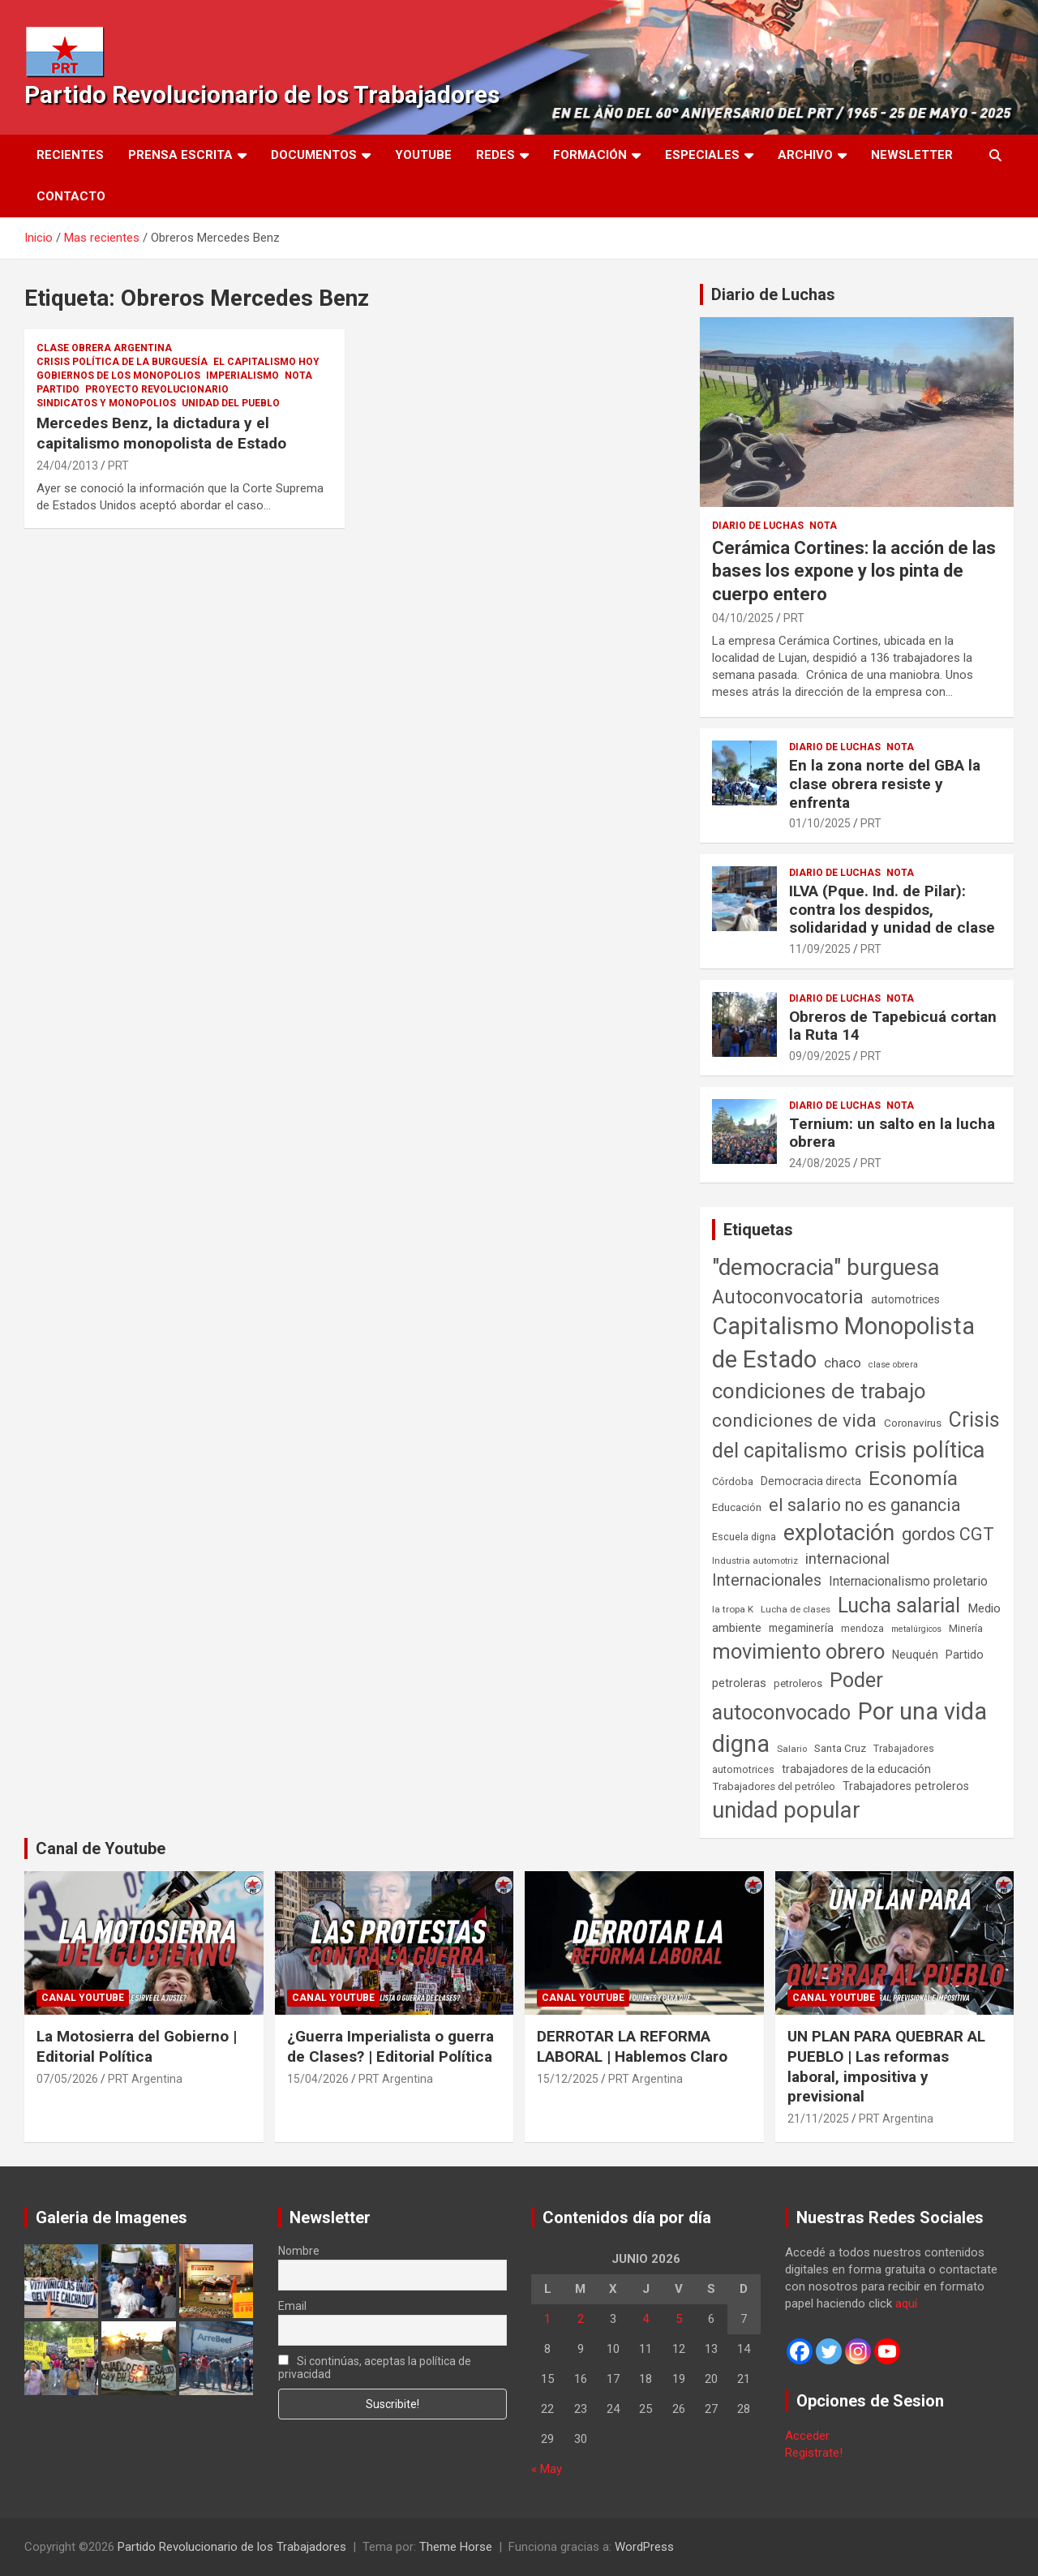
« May (546, 2469)
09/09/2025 (820, 1056)
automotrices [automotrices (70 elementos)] (905, 1299)
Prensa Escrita (180, 155)
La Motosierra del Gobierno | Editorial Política (136, 2046)
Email (292, 2305)
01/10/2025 (820, 823)
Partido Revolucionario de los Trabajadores (262, 94)
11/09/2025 (820, 948)
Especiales (702, 155)
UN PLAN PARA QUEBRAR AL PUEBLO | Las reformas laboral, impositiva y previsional (886, 2066)
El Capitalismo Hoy (266, 361)
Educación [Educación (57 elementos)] (736, 1507)
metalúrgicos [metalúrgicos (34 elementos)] (916, 1629)
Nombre (299, 2250)
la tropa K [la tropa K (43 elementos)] (732, 1609)
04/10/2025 (743, 618)
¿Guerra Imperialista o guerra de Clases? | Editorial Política (390, 2046)
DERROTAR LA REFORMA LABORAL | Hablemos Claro (632, 2046)
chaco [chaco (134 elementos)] (842, 1363)
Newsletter (912, 155)
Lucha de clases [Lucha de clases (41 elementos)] (795, 1609)
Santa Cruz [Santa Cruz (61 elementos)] (840, 1748)
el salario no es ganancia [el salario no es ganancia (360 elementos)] (865, 1505)
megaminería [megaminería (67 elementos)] (801, 1627)
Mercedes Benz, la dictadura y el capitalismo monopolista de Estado (161, 433)
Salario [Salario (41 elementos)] (792, 1748)
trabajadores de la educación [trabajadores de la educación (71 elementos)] (856, 1768)
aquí (906, 2303)
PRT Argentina (145, 2078)
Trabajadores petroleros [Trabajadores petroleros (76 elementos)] (906, 1786)
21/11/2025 (818, 2118)
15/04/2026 (318, 2078)
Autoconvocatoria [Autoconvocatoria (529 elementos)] (788, 1297)
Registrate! (814, 2452)
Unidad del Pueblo (231, 403)
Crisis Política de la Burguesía (122, 361)
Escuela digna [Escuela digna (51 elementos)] (744, 1537)
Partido (57, 389)
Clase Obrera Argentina (104, 348)
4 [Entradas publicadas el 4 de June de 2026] (645, 2319)
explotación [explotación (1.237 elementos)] (838, 1533)
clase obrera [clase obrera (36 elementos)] (893, 1364)
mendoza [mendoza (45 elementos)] (862, 1628)
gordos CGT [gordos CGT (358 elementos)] (948, 1534)
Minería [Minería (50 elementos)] (966, 1628)
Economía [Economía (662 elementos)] (913, 1478)
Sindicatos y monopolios (106, 403)
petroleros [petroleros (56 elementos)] (798, 1683)
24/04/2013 (67, 465)
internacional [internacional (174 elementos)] (847, 1558)
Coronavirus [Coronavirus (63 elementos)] (912, 1422)
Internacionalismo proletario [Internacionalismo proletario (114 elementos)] (908, 1581)
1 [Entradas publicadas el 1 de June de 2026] (547, 2319)
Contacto (70, 196)
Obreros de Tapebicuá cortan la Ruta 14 (893, 1026)
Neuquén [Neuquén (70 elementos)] (915, 1654)
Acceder (807, 2435)
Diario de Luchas (773, 294)
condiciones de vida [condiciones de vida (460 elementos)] (794, 1421)
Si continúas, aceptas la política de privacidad (375, 2368)
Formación (590, 155)
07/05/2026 (67, 2078)
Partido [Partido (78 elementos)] (965, 1655)
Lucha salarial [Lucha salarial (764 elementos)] (899, 1605)
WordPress (644, 2547)
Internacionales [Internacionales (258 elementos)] (766, 1580)
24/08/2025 (820, 1163)
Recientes (70, 155)
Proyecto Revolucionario (157, 389)
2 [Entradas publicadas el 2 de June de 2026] (580, 2319)
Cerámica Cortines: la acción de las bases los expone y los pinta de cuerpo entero (854, 571)
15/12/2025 (567, 2078)
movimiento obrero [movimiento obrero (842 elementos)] (798, 1651)
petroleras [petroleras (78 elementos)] (739, 1683)
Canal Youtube (82, 1997)
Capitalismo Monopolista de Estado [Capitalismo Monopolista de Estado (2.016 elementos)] (843, 1342)
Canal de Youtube (100, 1848)
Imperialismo (242, 375)
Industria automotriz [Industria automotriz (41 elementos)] (755, 1560)
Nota (298, 375)
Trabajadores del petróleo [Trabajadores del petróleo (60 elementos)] (773, 1786)
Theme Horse (455, 2547)
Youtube (423, 155)
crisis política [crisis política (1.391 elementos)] (920, 1449)
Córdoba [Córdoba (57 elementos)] (732, 1481)
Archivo (805, 155)
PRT (118, 465)
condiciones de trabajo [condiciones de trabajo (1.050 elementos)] (819, 1391)
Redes (495, 155)
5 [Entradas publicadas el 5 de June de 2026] (679, 2319)
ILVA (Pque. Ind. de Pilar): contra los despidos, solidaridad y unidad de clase (892, 910)
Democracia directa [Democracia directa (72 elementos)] (811, 1481)
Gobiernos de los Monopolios (118, 375)
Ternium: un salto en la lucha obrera (892, 1133)
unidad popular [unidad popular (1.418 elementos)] (786, 1810)
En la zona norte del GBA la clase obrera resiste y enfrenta (884, 784)
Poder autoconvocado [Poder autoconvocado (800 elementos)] (797, 1696)
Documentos (314, 155)
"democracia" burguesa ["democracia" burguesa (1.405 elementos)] (826, 1267)
